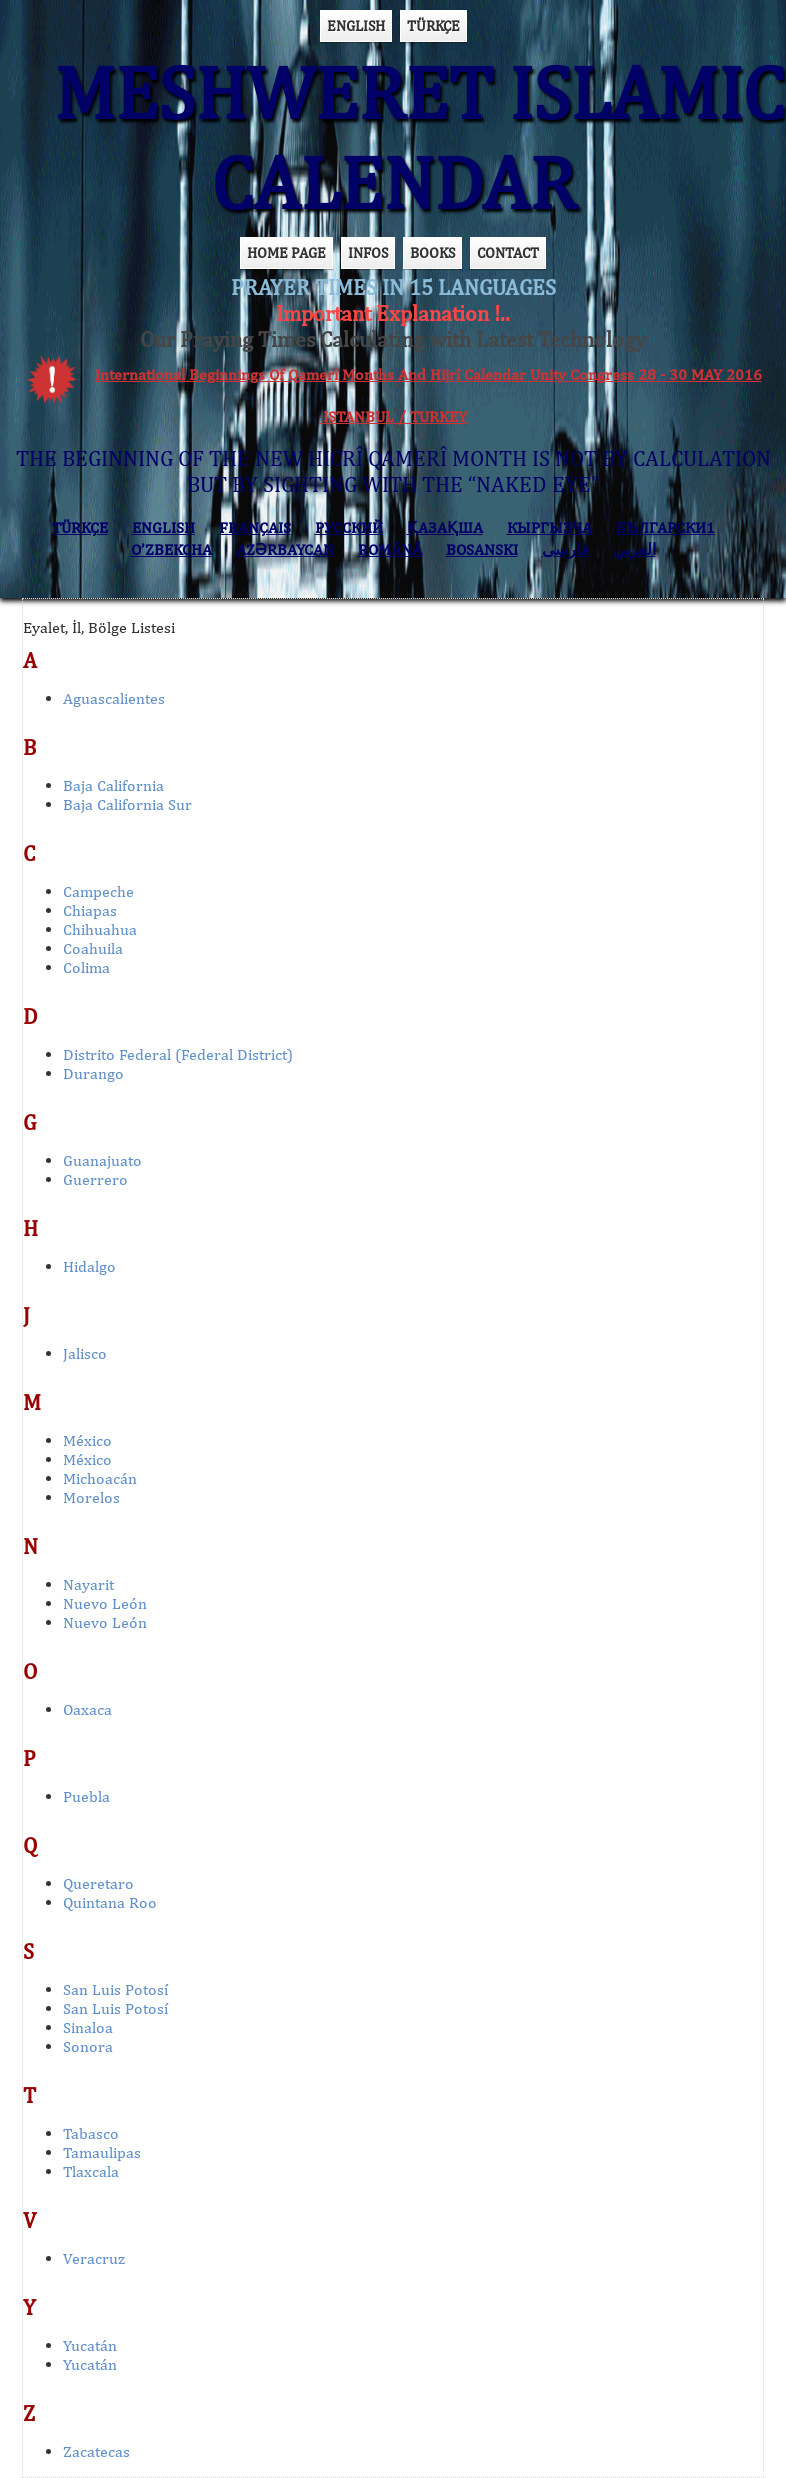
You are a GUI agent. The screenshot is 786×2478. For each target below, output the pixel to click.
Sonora (88, 2046)
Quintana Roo (110, 1902)
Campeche (98, 891)
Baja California (113, 785)
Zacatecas (96, 2451)
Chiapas (90, 910)
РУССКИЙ (349, 527)
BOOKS (432, 252)
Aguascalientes (114, 698)
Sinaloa (88, 2027)
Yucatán (90, 2345)
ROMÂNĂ (390, 549)
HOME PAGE (286, 252)
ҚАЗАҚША (445, 527)
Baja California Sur (127, 804)
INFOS (368, 252)
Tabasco (91, 2133)
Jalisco (85, 1353)
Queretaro (98, 1883)
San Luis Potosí (115, 1989)
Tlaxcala (91, 2171)
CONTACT (508, 252)
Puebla (86, 1796)
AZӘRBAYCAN (285, 549)
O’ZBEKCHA (171, 549)
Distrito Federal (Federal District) (178, 1054)
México (87, 1440)
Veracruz (94, 2258)
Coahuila (93, 948)
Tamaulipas (102, 2152)
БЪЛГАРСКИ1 (665, 527)
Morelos (91, 1497)
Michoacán (100, 1478)
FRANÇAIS (255, 527)
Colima (86, 967)
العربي (634, 549)
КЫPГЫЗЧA (549, 527)
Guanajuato (102, 1160)
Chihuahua (100, 929)
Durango (93, 1073)
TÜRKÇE (433, 25)
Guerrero (95, 1179)
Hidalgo (89, 1266)
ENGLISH (356, 25)
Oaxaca (87, 1709)
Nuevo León (105, 1603)
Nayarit (88, 1584)
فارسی (565, 549)
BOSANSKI (482, 549)
